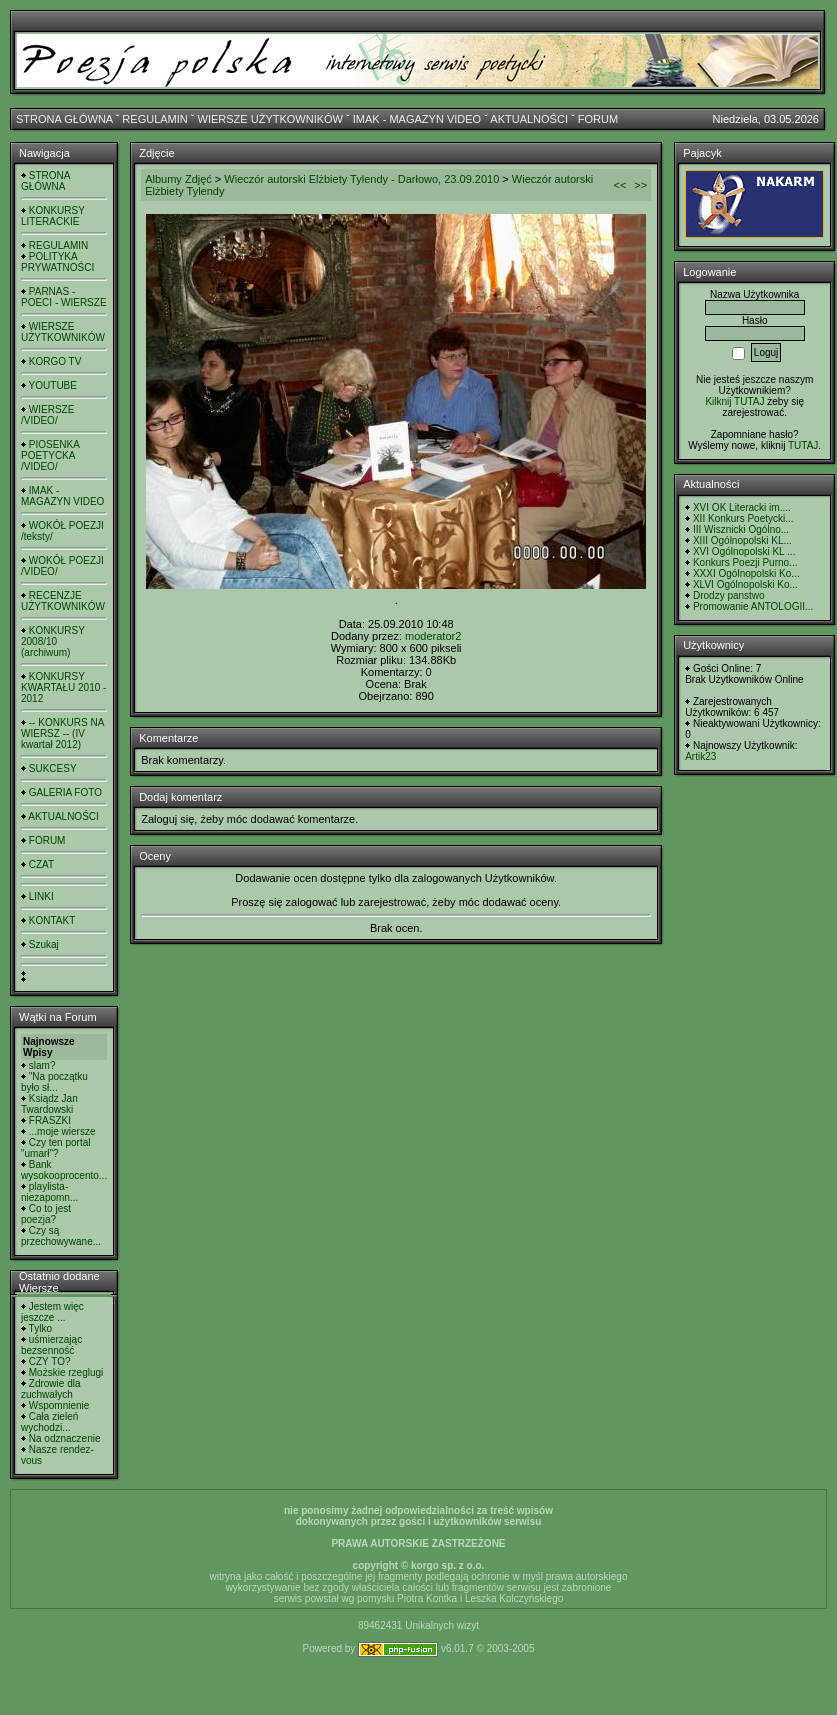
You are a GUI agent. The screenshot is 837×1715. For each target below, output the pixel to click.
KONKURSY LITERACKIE (53, 216)
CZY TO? (50, 1361)
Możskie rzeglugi (66, 1372)
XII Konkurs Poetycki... (743, 518)
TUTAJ (803, 445)
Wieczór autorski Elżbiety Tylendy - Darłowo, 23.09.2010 (361, 179)
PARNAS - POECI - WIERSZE (64, 297)
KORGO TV (55, 361)
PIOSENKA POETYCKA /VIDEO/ (50, 455)
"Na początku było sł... (54, 1082)
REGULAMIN (154, 119)
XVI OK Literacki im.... (742, 507)
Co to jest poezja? (46, 1214)
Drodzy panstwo (729, 595)
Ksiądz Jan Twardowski (49, 1104)
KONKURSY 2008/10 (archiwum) (53, 641)
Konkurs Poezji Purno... (745, 562)
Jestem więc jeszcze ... (52, 1312)
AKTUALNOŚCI (529, 119)
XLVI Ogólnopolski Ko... (745, 584)
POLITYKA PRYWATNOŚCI (57, 262)
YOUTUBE (53, 385)
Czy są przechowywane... (61, 1236)
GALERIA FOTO (65, 792)
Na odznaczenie (65, 1438)
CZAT (41, 864)
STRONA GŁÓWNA (64, 119)
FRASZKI (50, 1120)
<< (619, 185)
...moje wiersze (62, 1131)
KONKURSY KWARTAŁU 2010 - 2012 (63, 687)
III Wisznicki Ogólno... (741, 529)
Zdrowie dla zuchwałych (50, 1389)
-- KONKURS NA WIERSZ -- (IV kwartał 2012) (62, 733)
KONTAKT (52, 920)
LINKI (41, 896)
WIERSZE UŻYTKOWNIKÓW (270, 119)
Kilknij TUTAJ (734, 401)
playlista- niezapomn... (49, 1192)
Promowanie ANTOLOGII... (753, 606)
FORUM (598, 119)
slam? (42, 1065)
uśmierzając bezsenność (51, 1345)
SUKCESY (53, 768)
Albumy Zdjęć (178, 179)
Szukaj (44, 944)
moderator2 (433, 636)
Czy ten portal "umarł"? (55, 1148)
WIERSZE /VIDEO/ (47, 415)
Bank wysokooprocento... (64, 1170)
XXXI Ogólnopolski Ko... (746, 573)
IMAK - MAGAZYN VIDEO (417, 119)
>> (640, 185)
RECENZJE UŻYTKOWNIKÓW (63, 601)
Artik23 (700, 756)
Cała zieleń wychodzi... (49, 1422)
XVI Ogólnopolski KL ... (744, 551)
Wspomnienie (59, 1405)
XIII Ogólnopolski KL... (742, 540)
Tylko (40, 1328)
